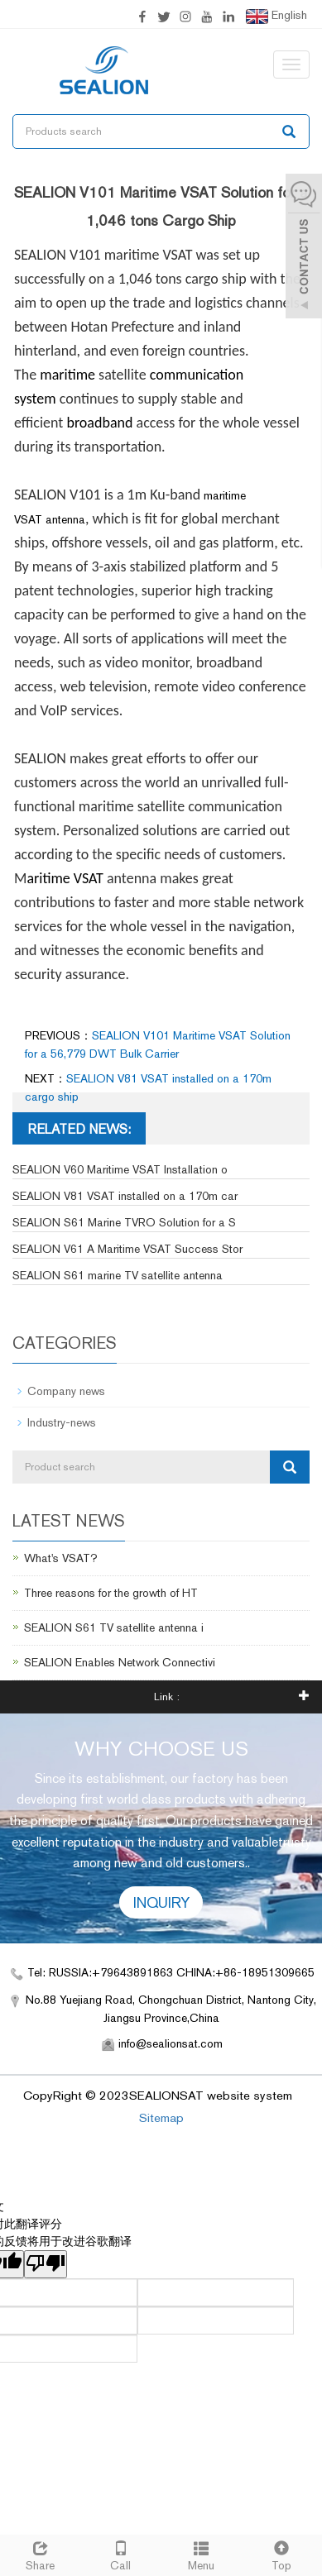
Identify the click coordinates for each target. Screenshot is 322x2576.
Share (40, 2553)
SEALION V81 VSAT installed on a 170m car (125, 1195)
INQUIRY (161, 1902)
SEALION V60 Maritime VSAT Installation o (120, 1169)
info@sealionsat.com (170, 2043)
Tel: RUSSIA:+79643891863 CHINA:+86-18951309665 (171, 1972)
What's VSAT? (61, 1558)
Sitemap (161, 2117)
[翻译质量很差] (45, 2264)
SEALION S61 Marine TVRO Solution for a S (124, 1222)
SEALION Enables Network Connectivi (119, 1662)
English (276, 16)
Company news (66, 1391)
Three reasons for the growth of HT (111, 1592)
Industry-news (61, 1422)
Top (282, 2553)
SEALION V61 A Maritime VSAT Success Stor (127, 1248)
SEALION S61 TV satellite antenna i (114, 1627)
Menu (201, 2553)
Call (120, 2553)
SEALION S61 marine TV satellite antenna (117, 1275)
